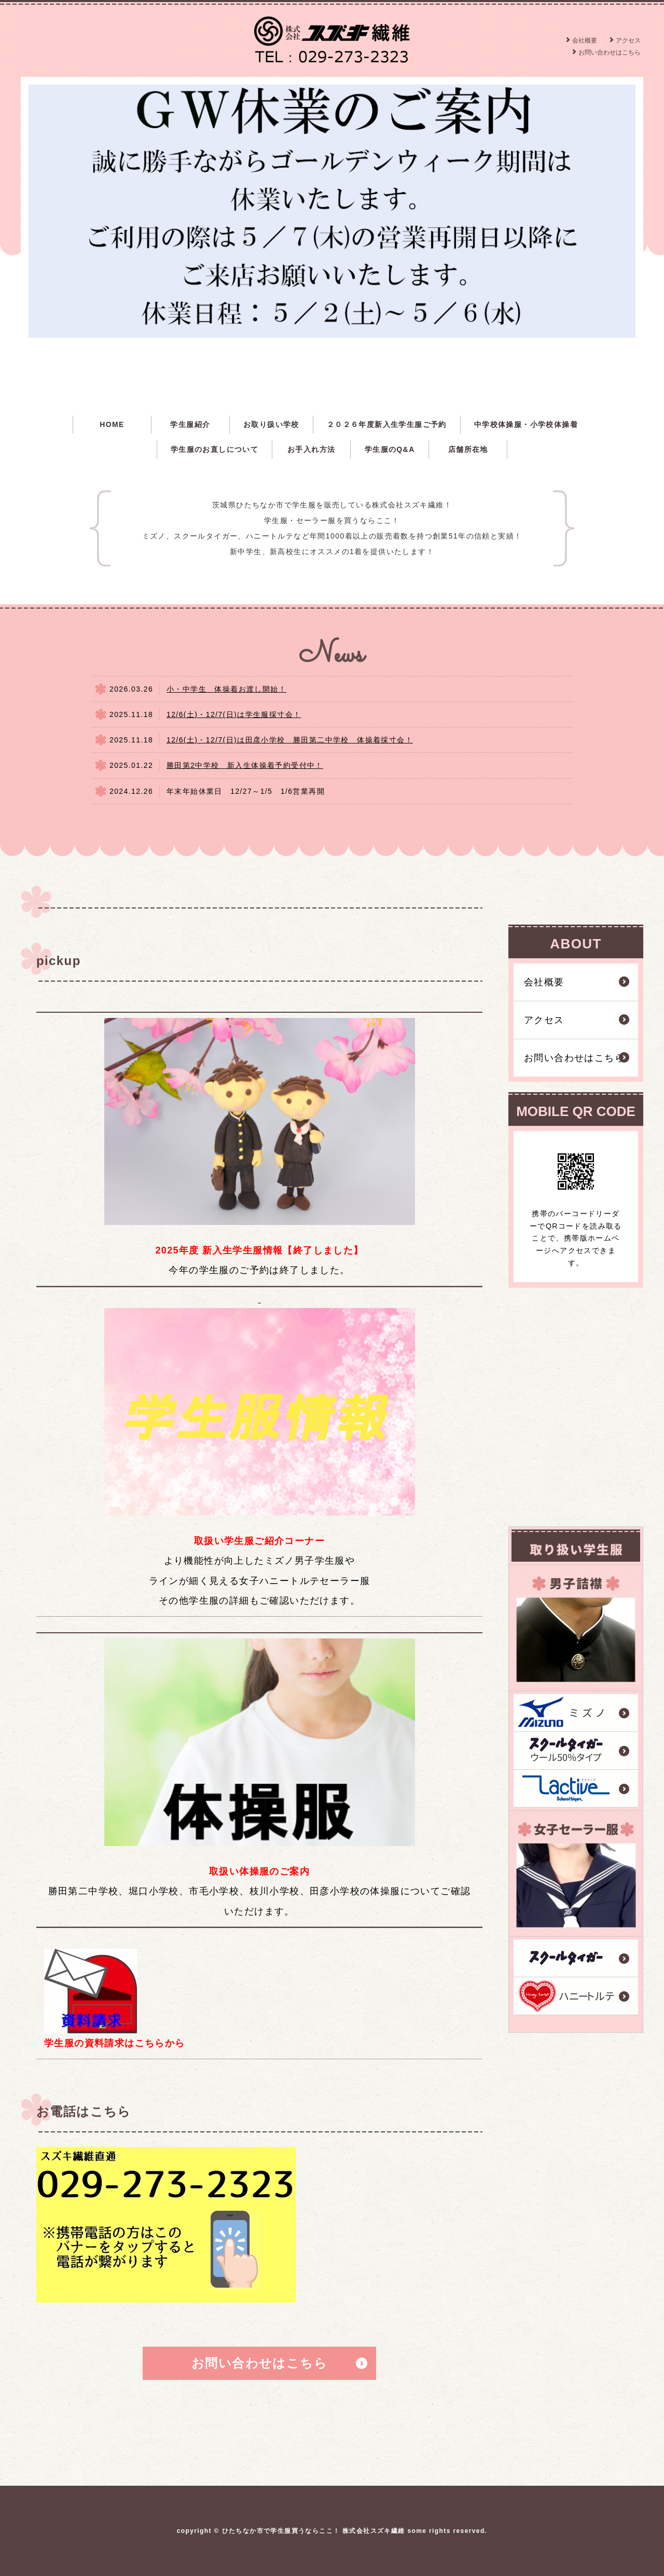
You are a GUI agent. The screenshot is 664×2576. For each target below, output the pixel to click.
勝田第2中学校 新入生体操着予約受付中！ (245, 765)
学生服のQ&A (390, 449)
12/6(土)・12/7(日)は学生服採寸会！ (234, 714)
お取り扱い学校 (271, 424)
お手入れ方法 (311, 449)
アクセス (628, 40)
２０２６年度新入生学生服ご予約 (387, 424)
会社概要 (584, 40)
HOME (112, 424)
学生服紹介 (190, 424)
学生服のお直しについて (214, 449)
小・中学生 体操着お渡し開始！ (226, 689)
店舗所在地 (468, 449)
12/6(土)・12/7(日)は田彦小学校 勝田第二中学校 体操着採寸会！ (290, 740)
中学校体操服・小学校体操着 (526, 424)
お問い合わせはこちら (609, 52)
